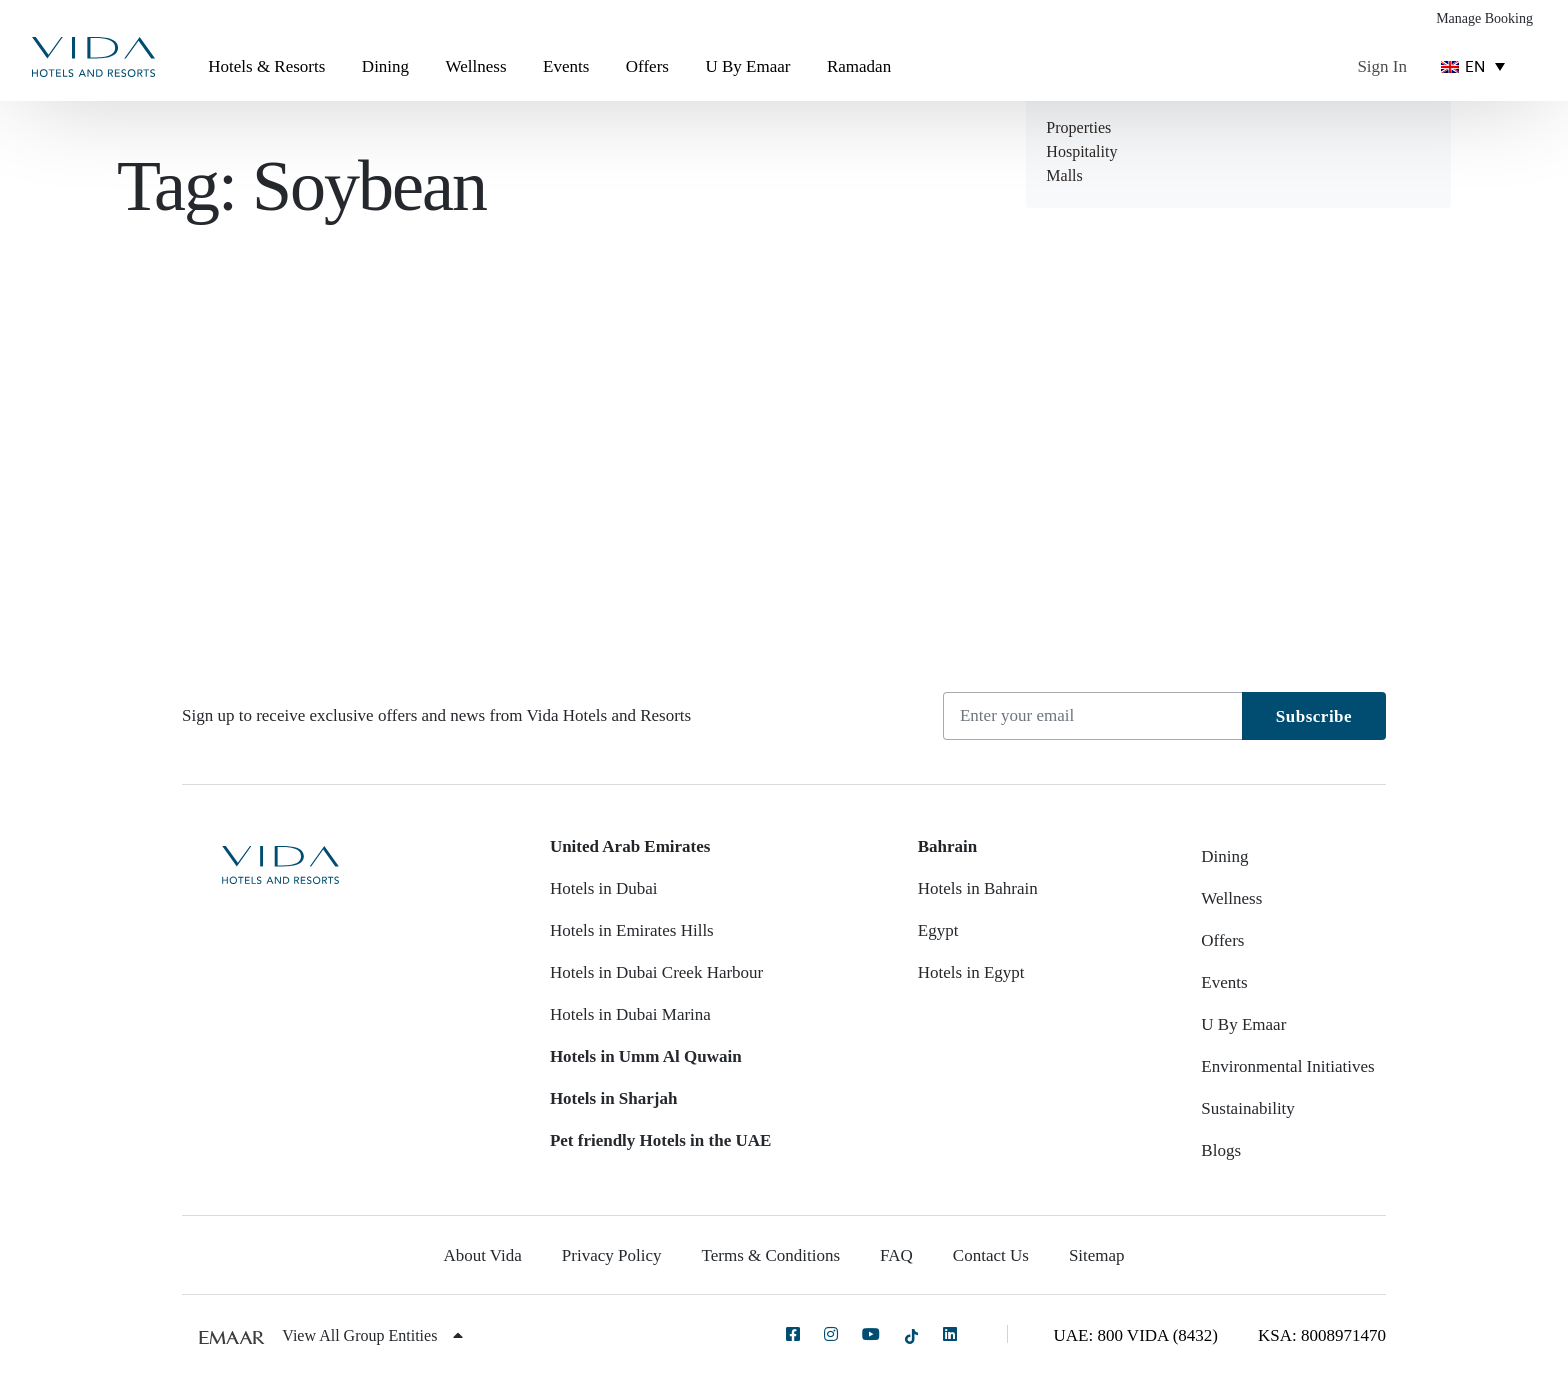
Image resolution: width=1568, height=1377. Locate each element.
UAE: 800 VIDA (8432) (1136, 1335)
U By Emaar (747, 66)
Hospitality (1081, 151)
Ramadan (859, 66)
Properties (1078, 127)
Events (566, 66)
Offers (647, 66)
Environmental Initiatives (1287, 1066)
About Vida (482, 1255)
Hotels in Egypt (971, 972)
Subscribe (1314, 716)
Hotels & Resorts (266, 66)
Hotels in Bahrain (978, 888)
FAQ (896, 1255)
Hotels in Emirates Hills (632, 930)
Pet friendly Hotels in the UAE (660, 1140)
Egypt (938, 930)
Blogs (1221, 1150)
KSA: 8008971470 (1322, 1335)
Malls (1064, 175)
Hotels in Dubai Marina (630, 1014)
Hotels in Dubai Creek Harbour (656, 972)
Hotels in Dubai (604, 888)
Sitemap (1097, 1255)
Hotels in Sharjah (614, 1098)
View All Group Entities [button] (372, 1335)
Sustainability (1248, 1108)
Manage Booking (1484, 18)
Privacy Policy (612, 1255)
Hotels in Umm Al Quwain (646, 1056)
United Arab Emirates (630, 846)
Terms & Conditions (771, 1255)
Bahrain (948, 846)
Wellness (476, 66)
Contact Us (991, 1255)
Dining (385, 66)
